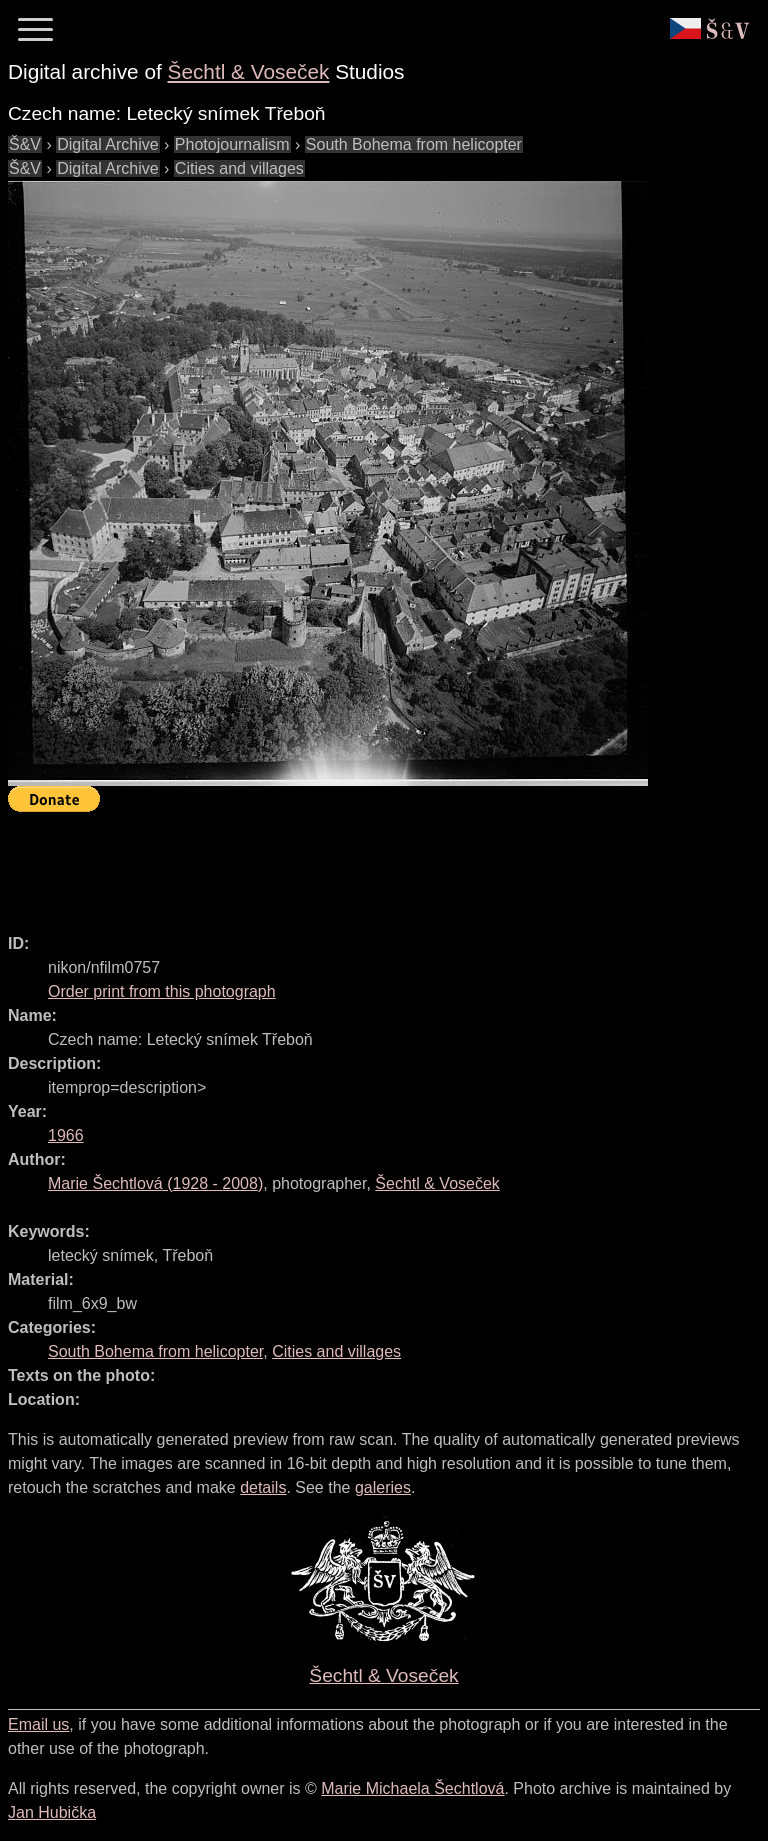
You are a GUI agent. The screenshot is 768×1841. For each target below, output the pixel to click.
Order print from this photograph (162, 991)
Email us (38, 1724)
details (263, 1487)
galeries (383, 1487)
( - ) (155, 1183)
